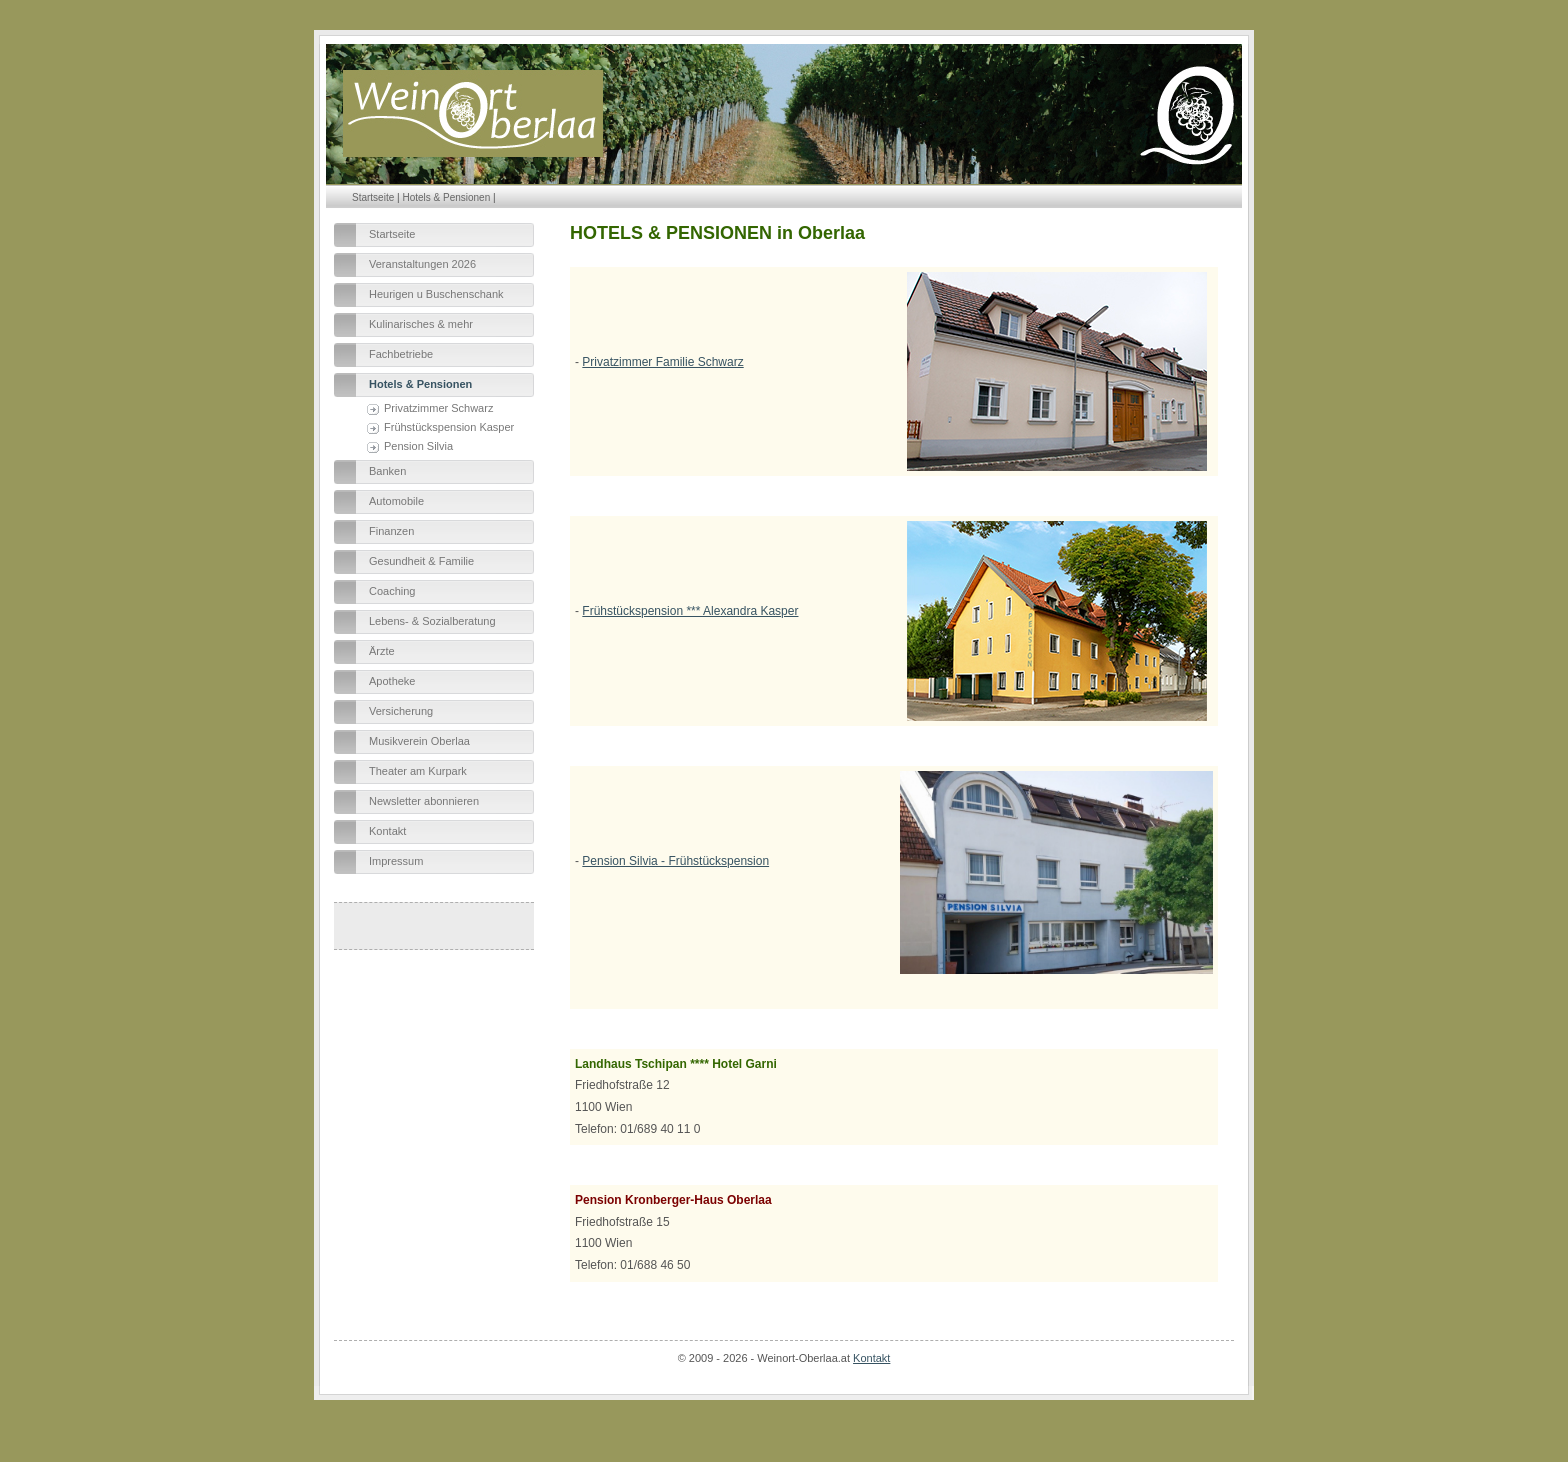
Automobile (396, 501)
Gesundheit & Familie (421, 561)
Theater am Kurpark (418, 771)
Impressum (396, 861)
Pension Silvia (418, 446)
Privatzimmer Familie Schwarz (662, 362)
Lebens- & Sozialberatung (432, 621)
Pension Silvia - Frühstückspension (675, 861)
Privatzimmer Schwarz (438, 408)
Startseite (373, 197)
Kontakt (387, 831)
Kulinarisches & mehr (421, 324)
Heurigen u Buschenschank (436, 294)
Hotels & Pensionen (446, 197)
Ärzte (382, 651)
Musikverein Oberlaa (419, 741)
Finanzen (391, 531)
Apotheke (392, 681)
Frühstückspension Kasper (449, 427)
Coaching (392, 591)
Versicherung (401, 711)
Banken (387, 471)
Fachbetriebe (401, 354)
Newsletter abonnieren (424, 801)
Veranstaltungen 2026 (422, 264)
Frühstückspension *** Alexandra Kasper (690, 611)
